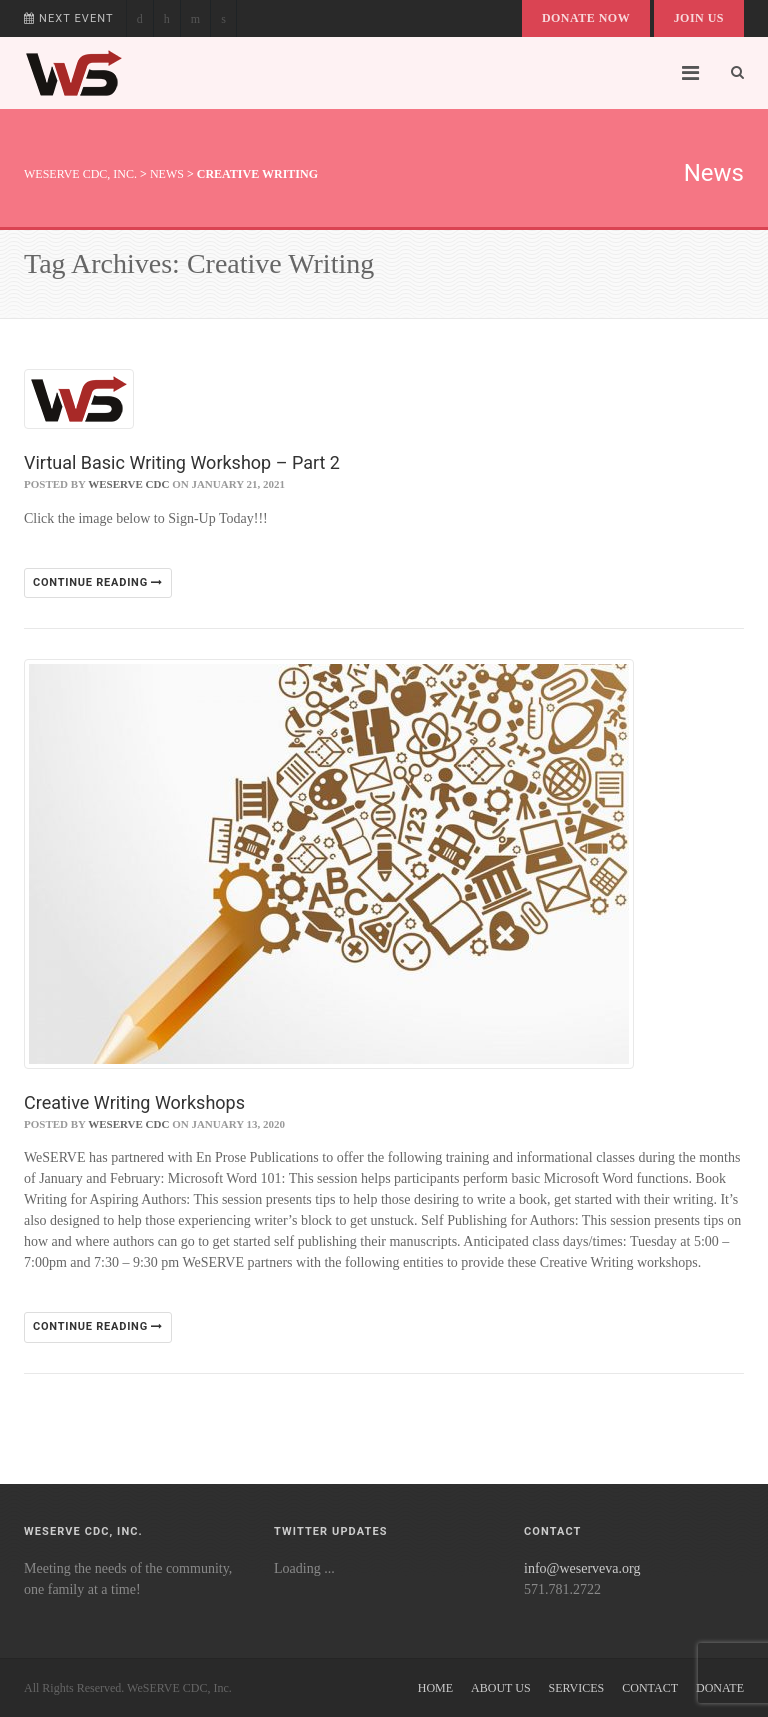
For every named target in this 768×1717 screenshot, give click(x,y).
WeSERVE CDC (128, 484)
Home (435, 1688)
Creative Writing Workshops (134, 1102)
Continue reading (98, 582)
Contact (650, 1688)
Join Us (699, 18)
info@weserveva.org (582, 1568)
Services (577, 1688)
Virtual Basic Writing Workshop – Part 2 (182, 462)
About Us (500, 1688)
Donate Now (586, 18)
